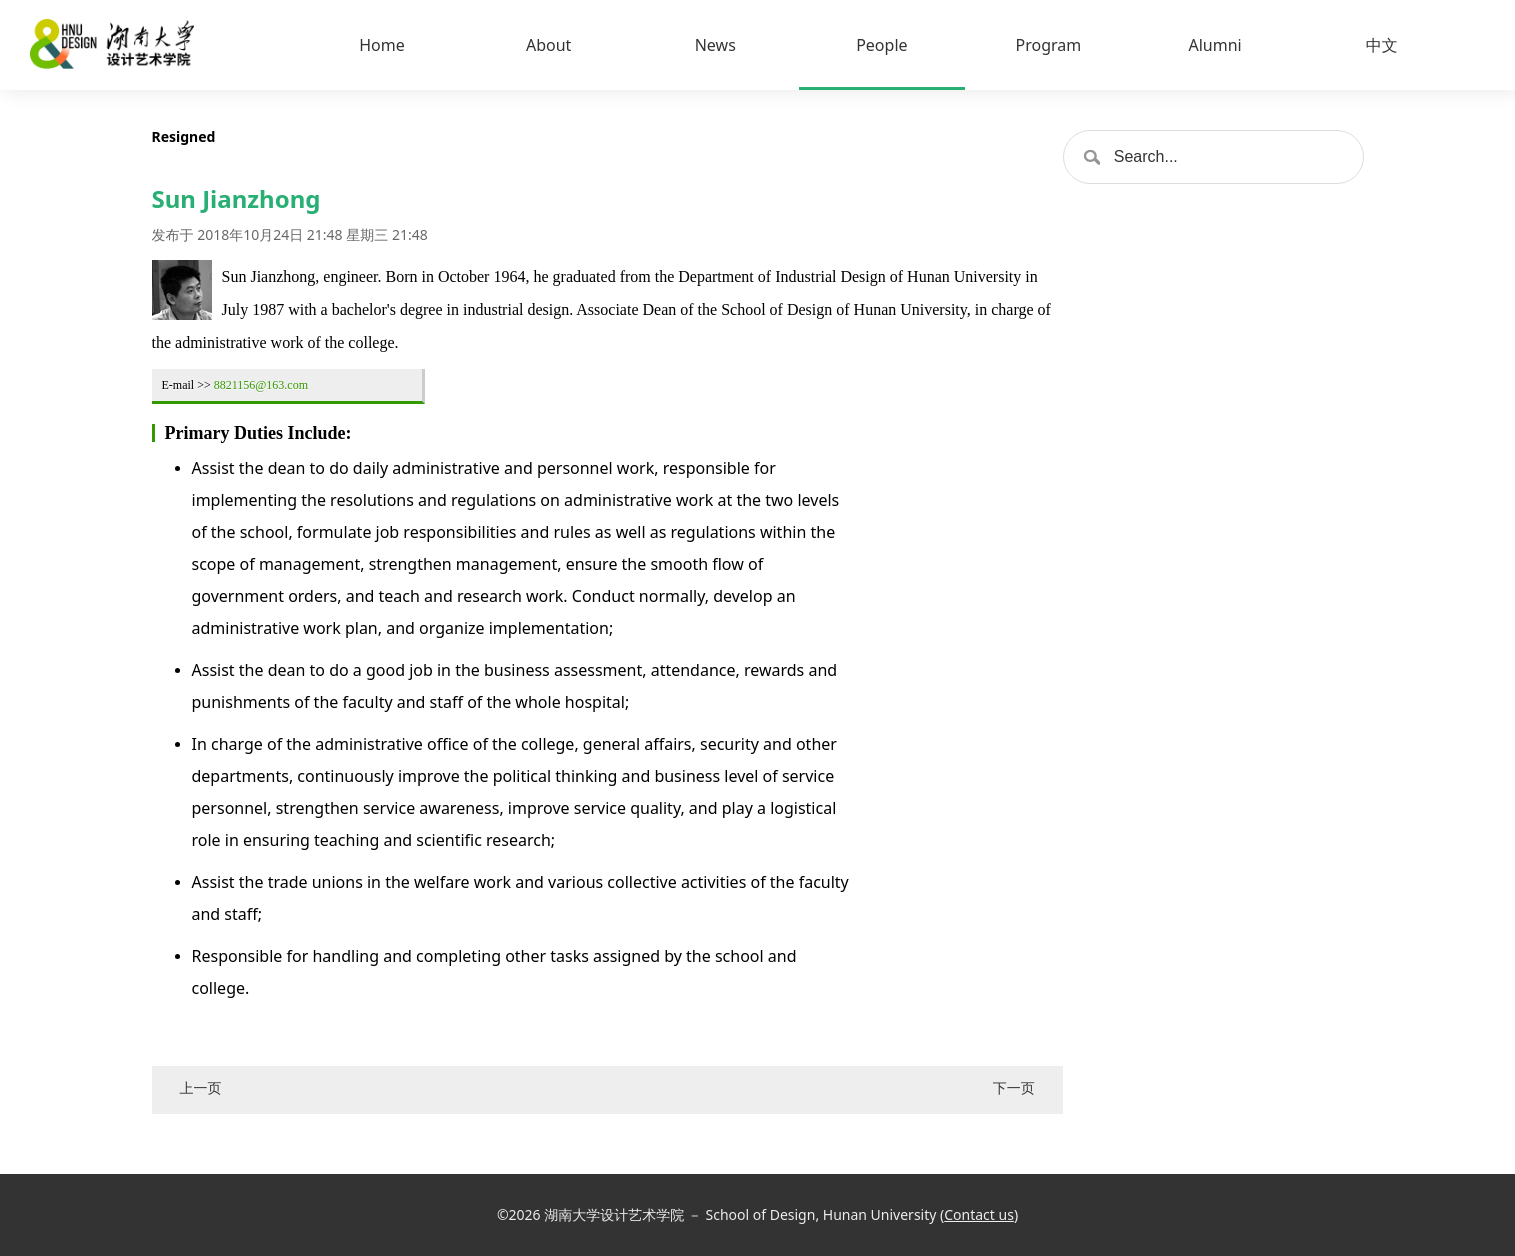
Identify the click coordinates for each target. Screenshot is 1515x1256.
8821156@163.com (261, 385)
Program (1049, 45)
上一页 (201, 1087)
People (881, 45)
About (548, 45)
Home (382, 45)
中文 (1382, 45)
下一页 (1014, 1087)
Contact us (979, 1214)
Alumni (1214, 45)
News (715, 45)
